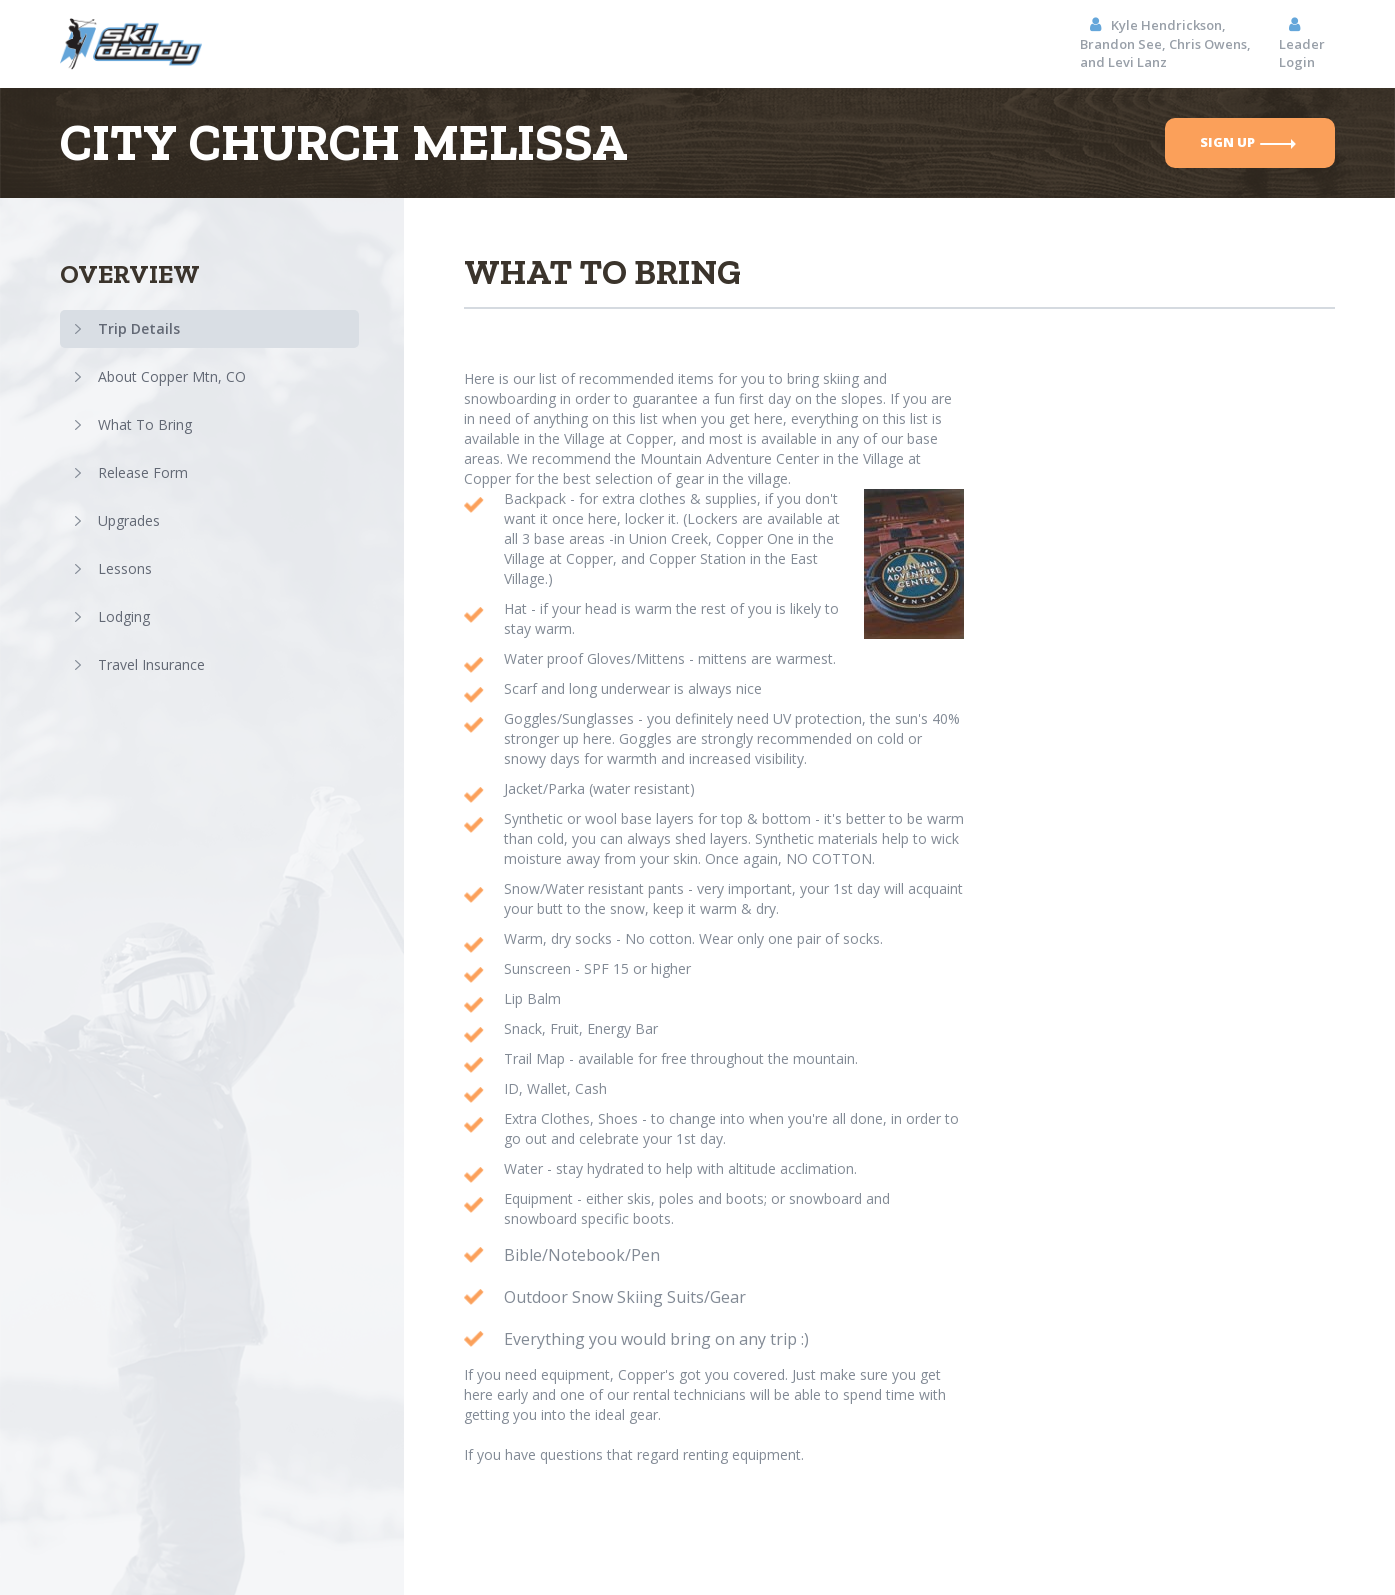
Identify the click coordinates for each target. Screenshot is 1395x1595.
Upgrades (129, 520)
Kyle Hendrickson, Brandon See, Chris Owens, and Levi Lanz (1165, 43)
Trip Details (139, 328)
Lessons (125, 568)
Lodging (124, 616)
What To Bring (145, 424)
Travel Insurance (151, 664)
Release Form (143, 472)
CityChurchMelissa (343, 142)
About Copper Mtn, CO (172, 376)
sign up (1248, 142)
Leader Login (1302, 43)
